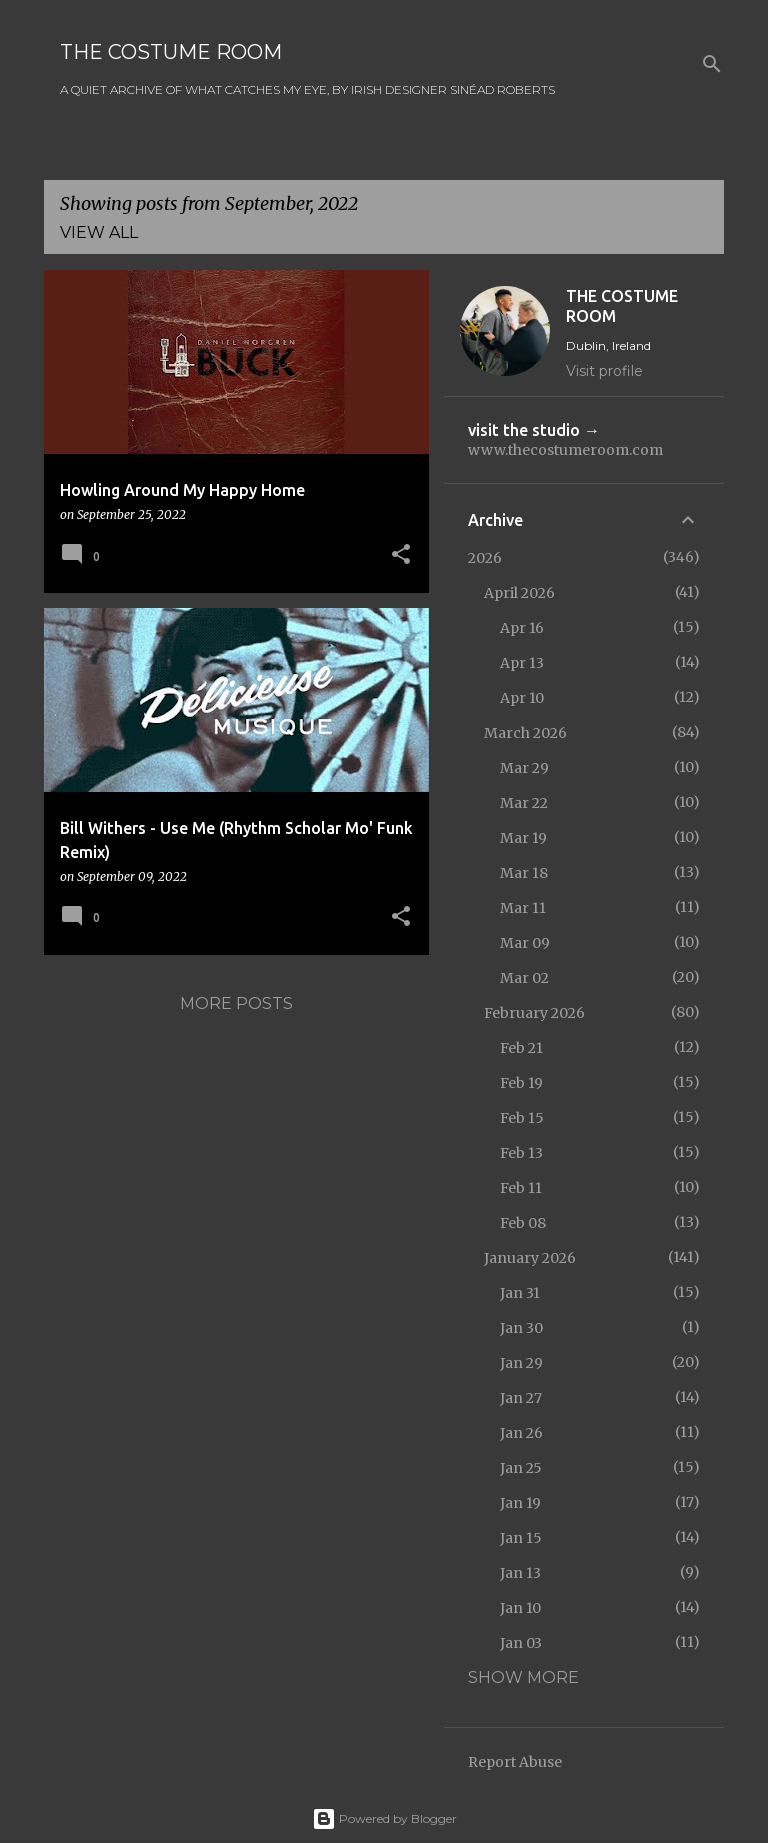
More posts (236, 1003)
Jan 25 (521, 1468)
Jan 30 (521, 1328)
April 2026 (519, 593)
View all (99, 232)
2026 (485, 558)
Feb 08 (523, 1223)
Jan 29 (521, 1363)
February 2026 (534, 1013)
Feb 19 (521, 1083)
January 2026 (530, 1258)
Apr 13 (522, 663)
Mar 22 (524, 803)
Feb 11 (521, 1188)
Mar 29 (524, 768)
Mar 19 (523, 838)
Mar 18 (524, 873)
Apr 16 (522, 628)
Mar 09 (525, 943)
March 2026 (525, 733)
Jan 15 (521, 1538)
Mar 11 (523, 908)
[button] (401, 555)
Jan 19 (520, 1503)
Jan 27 (521, 1398)
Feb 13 (521, 1153)
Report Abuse (515, 1762)
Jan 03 (521, 1643)
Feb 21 (521, 1048)
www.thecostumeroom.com (565, 450)
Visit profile (604, 371)
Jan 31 (520, 1293)
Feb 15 (522, 1118)
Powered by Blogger (384, 1818)
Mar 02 (524, 978)
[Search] (712, 64)
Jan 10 (520, 1608)
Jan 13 (520, 1573)
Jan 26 (521, 1433)
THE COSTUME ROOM (171, 52)
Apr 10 (522, 698)
